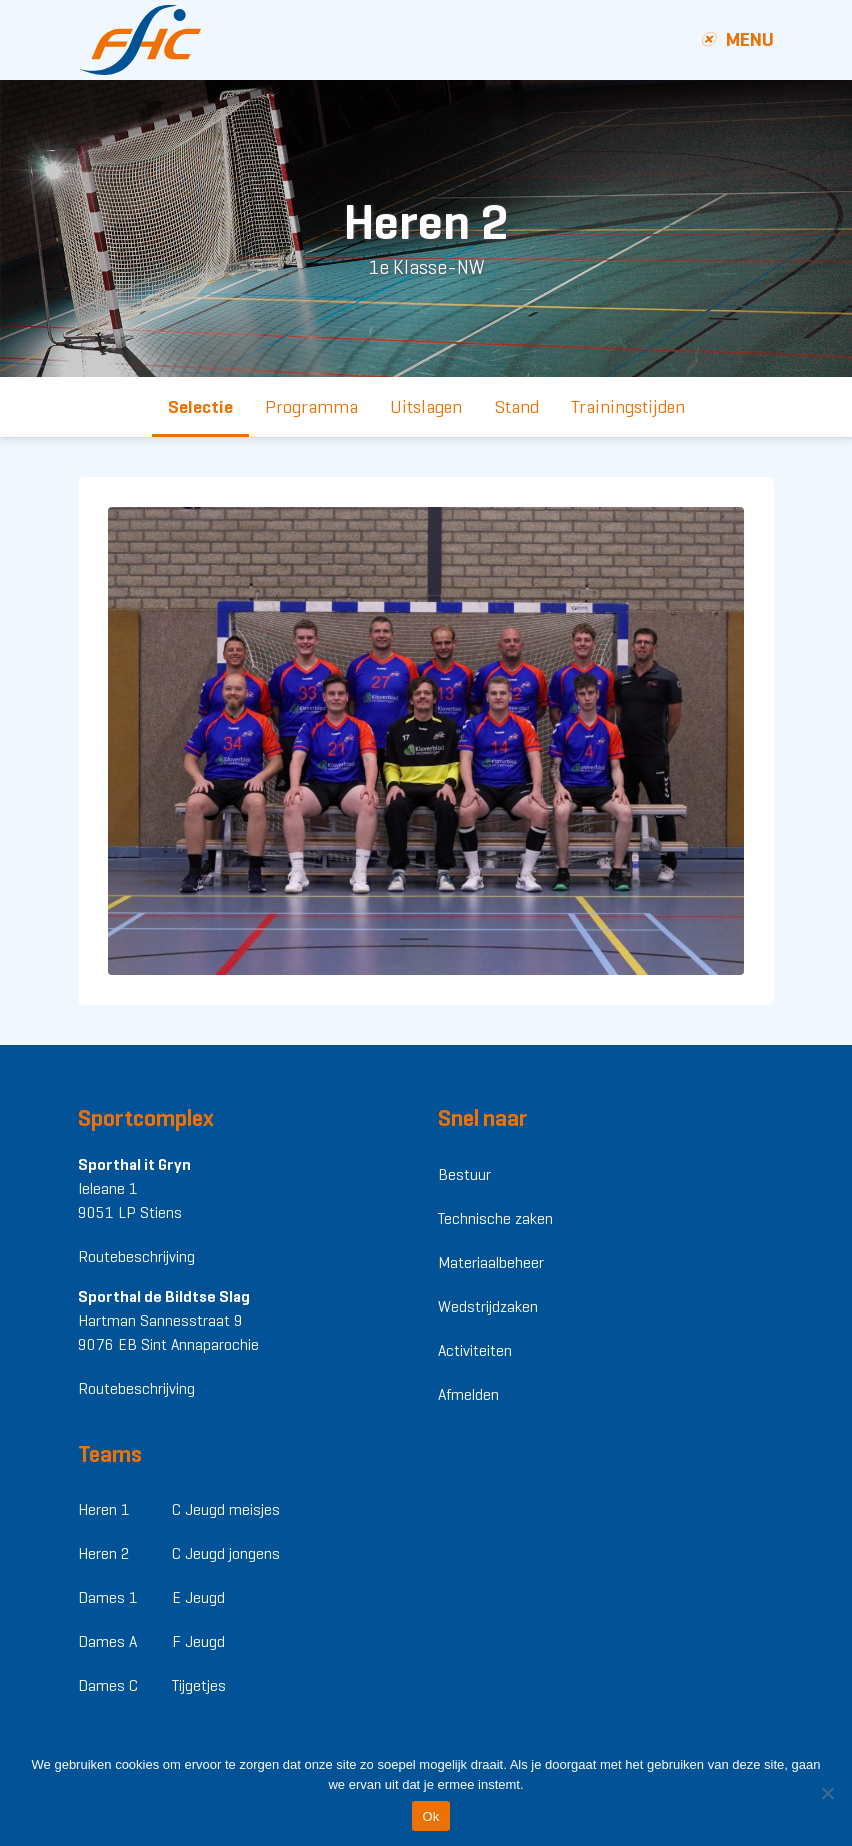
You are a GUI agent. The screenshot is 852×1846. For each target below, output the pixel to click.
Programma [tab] (311, 406)
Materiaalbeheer (491, 1262)
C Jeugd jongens (226, 1553)
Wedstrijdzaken (488, 1306)
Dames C (108, 1685)
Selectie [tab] (200, 406)
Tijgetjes (199, 1685)
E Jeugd (198, 1597)
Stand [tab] (516, 406)
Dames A (107, 1641)
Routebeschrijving (136, 1256)
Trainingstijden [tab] (628, 406)
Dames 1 (108, 1597)
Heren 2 (104, 1553)
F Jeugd (198, 1641)
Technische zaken (495, 1218)
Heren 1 (104, 1509)
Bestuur (464, 1174)
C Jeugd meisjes (226, 1509)
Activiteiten (475, 1350)
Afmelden (468, 1394)
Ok (430, 1816)
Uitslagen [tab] (426, 406)
